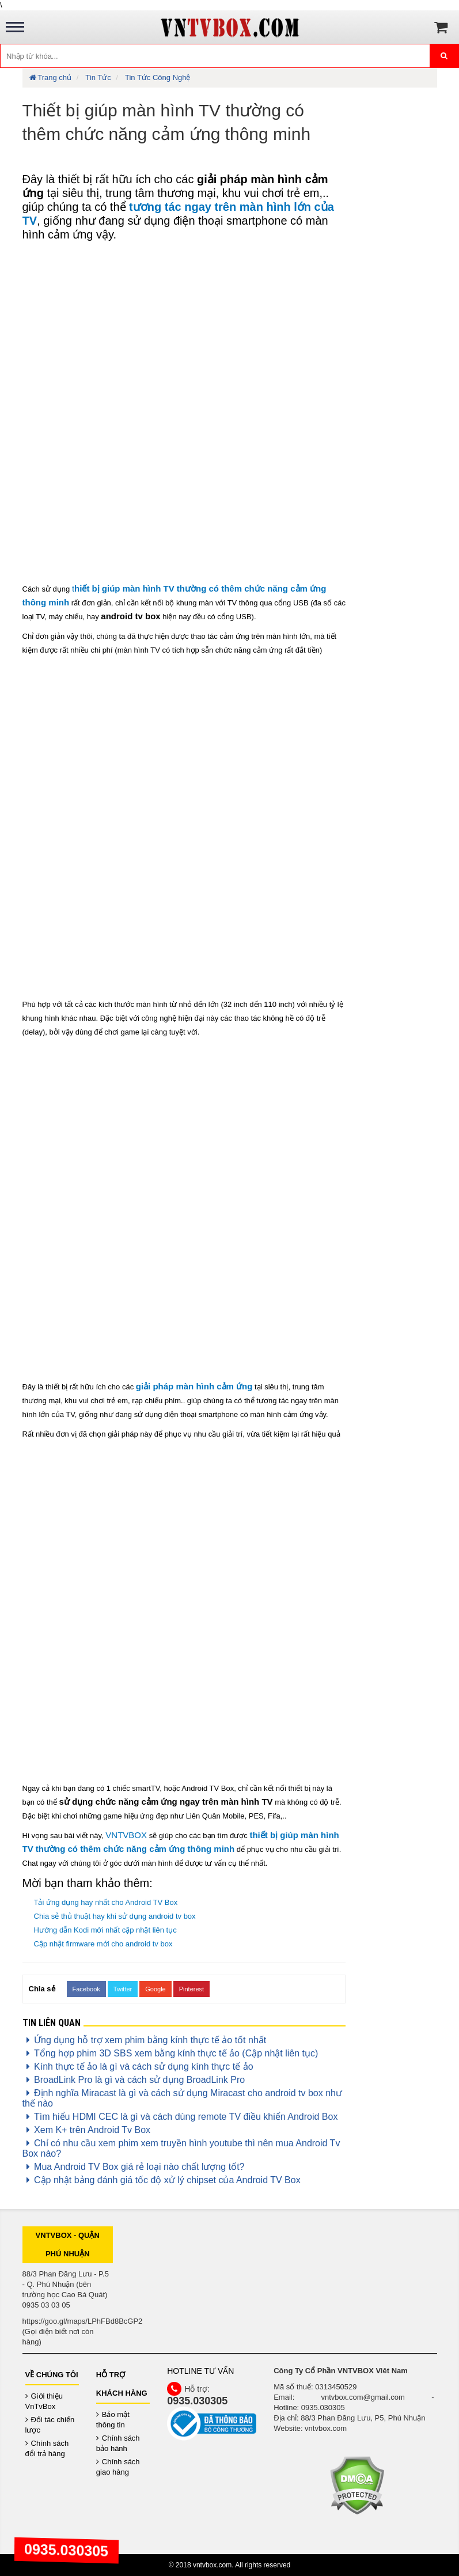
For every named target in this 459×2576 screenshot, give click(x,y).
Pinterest (191, 1989)
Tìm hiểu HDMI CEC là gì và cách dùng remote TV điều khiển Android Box (180, 2117)
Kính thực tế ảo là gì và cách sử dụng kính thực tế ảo (137, 2066)
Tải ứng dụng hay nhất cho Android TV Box (106, 1902)
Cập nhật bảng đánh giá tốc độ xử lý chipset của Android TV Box (161, 2180)
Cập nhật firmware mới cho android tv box (103, 1943)
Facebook (86, 1989)
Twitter (122, 1989)
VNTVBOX (126, 1835)
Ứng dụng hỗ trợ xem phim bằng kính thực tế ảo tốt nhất (144, 2040)
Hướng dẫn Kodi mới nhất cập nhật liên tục (105, 1930)
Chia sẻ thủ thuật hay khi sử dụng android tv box (115, 1916)
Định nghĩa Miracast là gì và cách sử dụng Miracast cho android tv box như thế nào (182, 2098)
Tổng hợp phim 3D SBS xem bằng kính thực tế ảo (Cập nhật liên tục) (170, 2053)
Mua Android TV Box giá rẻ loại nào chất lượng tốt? (133, 2167)
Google (155, 1989)
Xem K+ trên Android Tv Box (86, 2130)
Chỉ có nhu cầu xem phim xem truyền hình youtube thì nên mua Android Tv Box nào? (181, 2148)
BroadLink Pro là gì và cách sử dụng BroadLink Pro (133, 2080)
